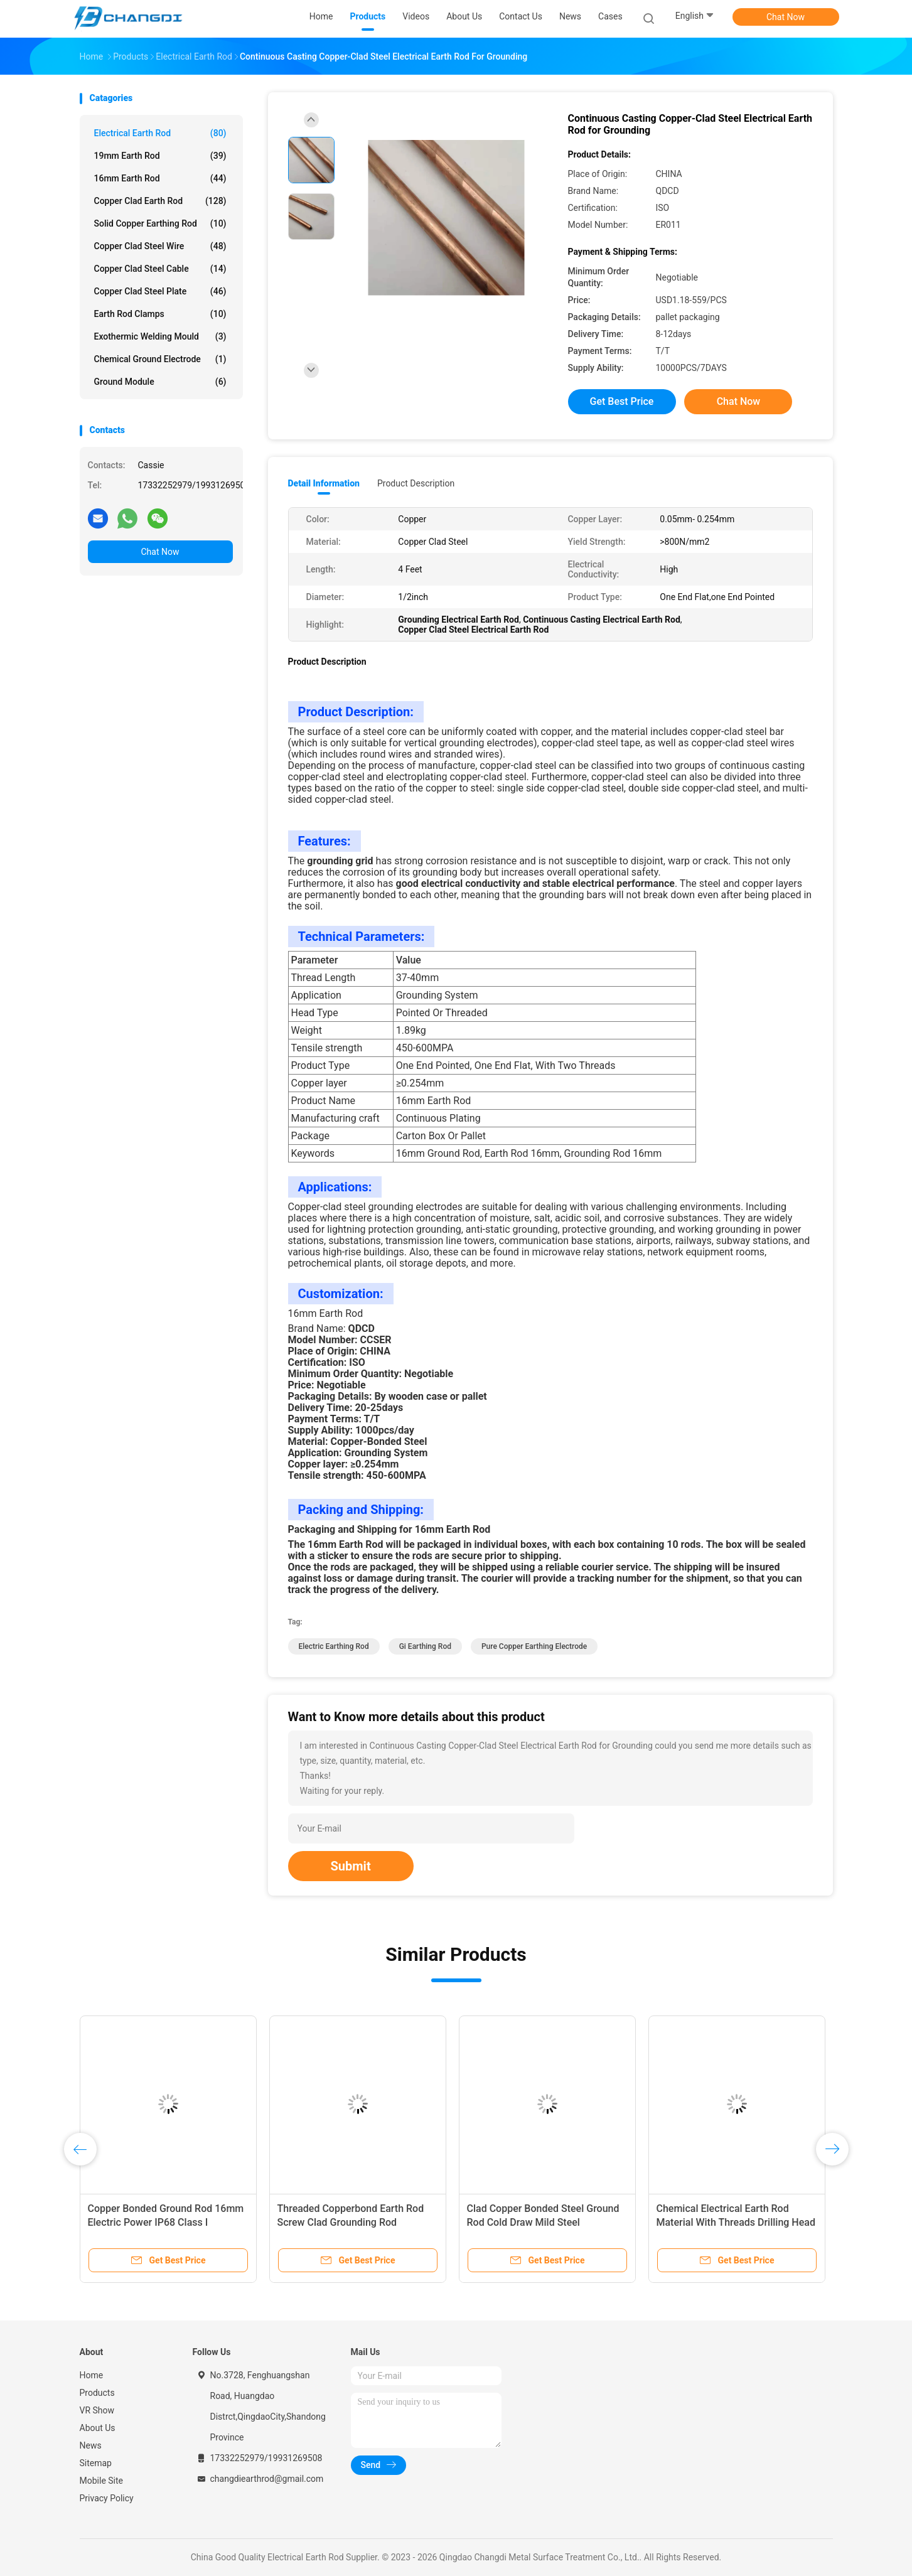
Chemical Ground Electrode (160, 359)
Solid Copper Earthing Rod (160, 223)
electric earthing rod (334, 1646)
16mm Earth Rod (160, 178)
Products (97, 2393)
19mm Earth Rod (160, 155)
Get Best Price (622, 401)
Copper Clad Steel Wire (160, 246)
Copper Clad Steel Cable (160, 268)
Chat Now (785, 17)
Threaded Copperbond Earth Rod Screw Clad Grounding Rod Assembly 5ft (350, 2222)
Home (92, 2375)
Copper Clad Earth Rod (160, 201)
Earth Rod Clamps (160, 314)
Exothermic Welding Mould (160, 336)
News (91, 2445)
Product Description (415, 483)
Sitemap (96, 2463)
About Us (97, 2428)
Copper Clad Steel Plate (160, 291)
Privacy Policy (107, 2498)
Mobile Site (102, 2481)
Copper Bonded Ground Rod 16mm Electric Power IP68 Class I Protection (166, 2222)
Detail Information (324, 483)
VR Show (97, 2410)
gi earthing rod (425, 1646)
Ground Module (160, 381)
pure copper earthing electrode (534, 1646)
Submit (351, 1866)
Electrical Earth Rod (160, 133)
